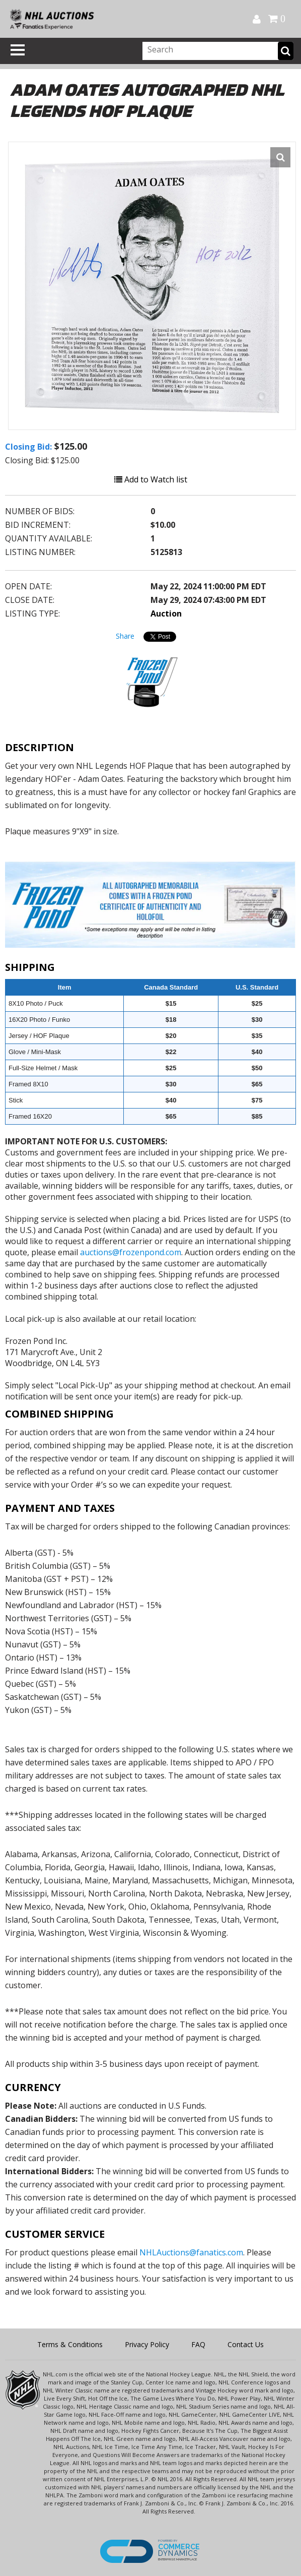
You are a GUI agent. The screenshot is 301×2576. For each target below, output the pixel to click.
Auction (166, 613)
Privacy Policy (147, 2344)
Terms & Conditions (70, 2344)
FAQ (198, 2344)
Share (125, 636)
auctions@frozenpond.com (130, 1252)
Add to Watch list (150, 479)
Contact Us (246, 2344)
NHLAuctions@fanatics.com (191, 2252)
